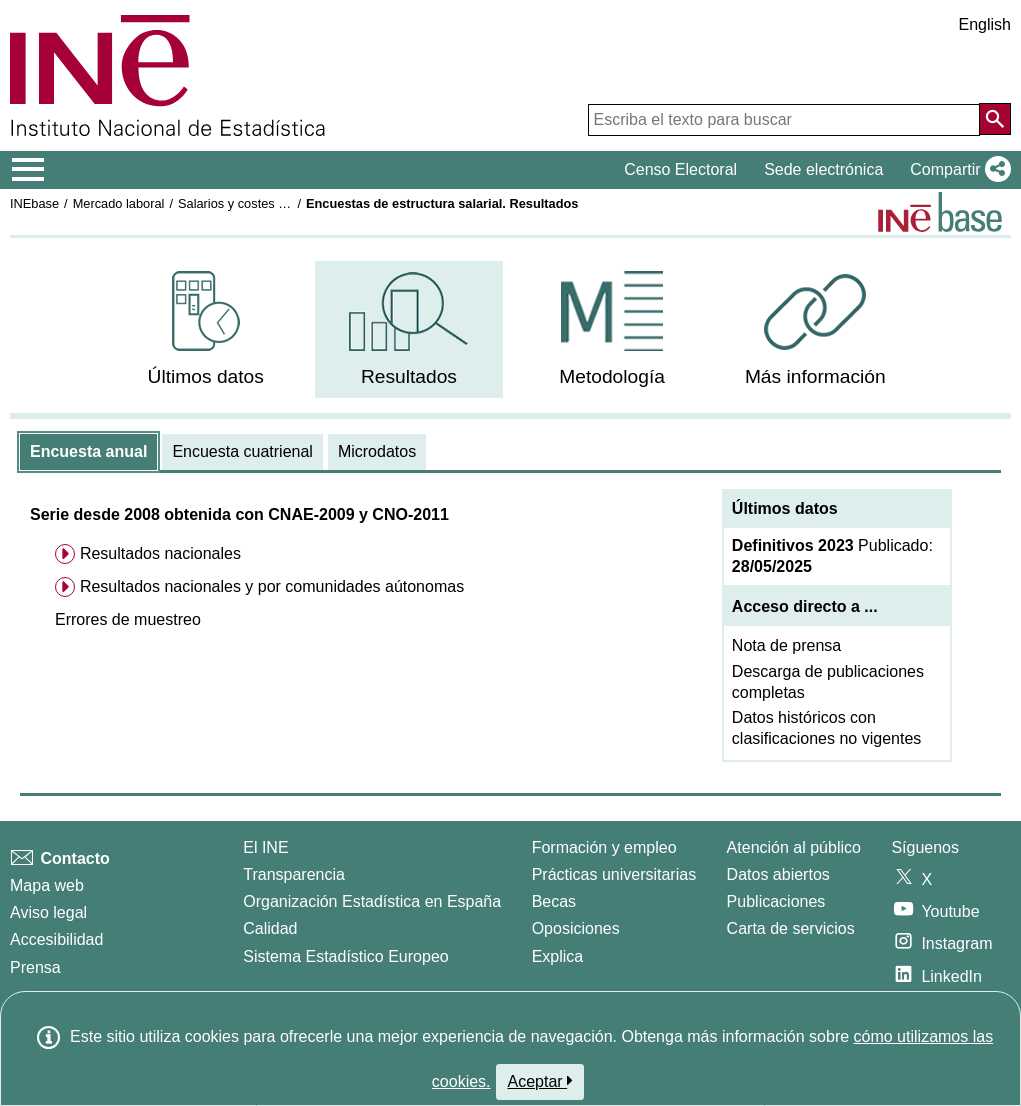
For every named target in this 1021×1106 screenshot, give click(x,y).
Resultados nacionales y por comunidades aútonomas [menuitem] (272, 586)
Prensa (35, 967)
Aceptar (540, 1081)
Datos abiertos (778, 874)
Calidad (270, 928)
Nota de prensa (786, 645)
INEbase (34, 203)
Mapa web (47, 885)
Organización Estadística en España (372, 901)
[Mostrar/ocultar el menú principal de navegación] (28, 170)
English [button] (985, 24)
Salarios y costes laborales (254, 203)
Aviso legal (48, 912)
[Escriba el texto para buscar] (784, 120)
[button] (956, 170)
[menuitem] (206, 329)
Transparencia (294, 874)
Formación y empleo (604, 847)
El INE (265, 847)
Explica (558, 956)
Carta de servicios (791, 928)
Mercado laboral (119, 203)
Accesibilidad (56, 939)
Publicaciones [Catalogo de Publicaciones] (776, 901)
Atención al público (794, 847)
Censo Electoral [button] (680, 169)
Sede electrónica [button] (823, 169)
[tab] (88, 452)
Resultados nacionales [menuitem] (160, 553)
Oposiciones (576, 928)
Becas (554, 901)
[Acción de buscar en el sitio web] (995, 119)
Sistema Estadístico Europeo (345, 956)
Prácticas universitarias (614, 874)
